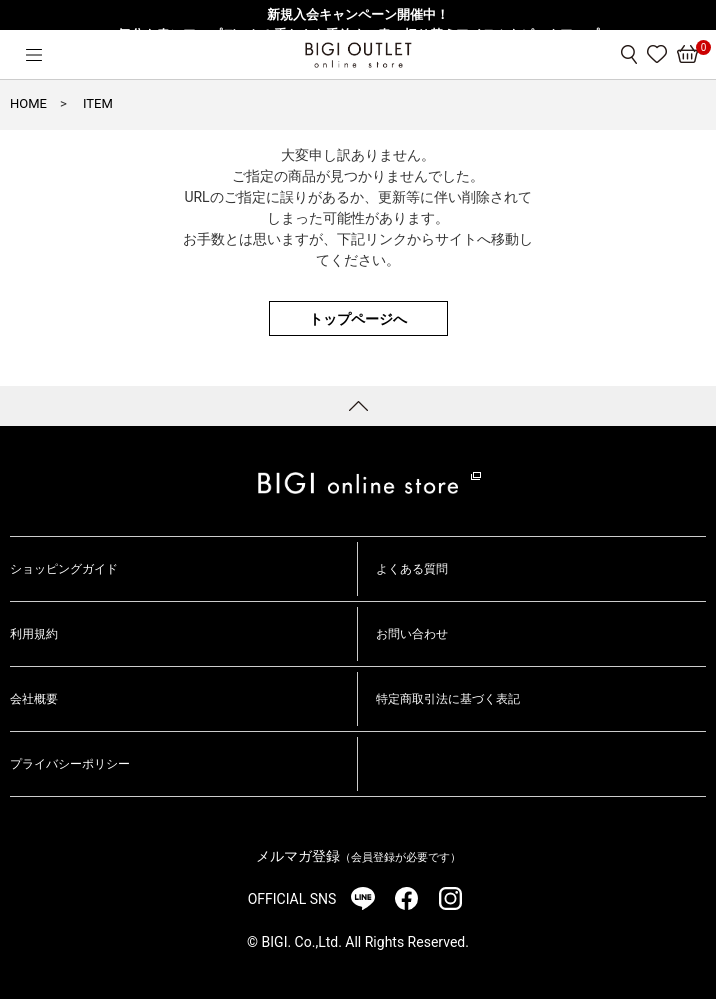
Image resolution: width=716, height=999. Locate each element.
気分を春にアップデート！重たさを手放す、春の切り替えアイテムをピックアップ (358, 34)
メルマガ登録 (358, 856)
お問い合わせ (412, 634)
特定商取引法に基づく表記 (448, 699)
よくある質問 (412, 569)
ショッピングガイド (64, 569)
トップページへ (358, 319)
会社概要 (34, 699)
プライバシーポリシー (70, 764)
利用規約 (34, 634)
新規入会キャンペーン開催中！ (358, 14)
